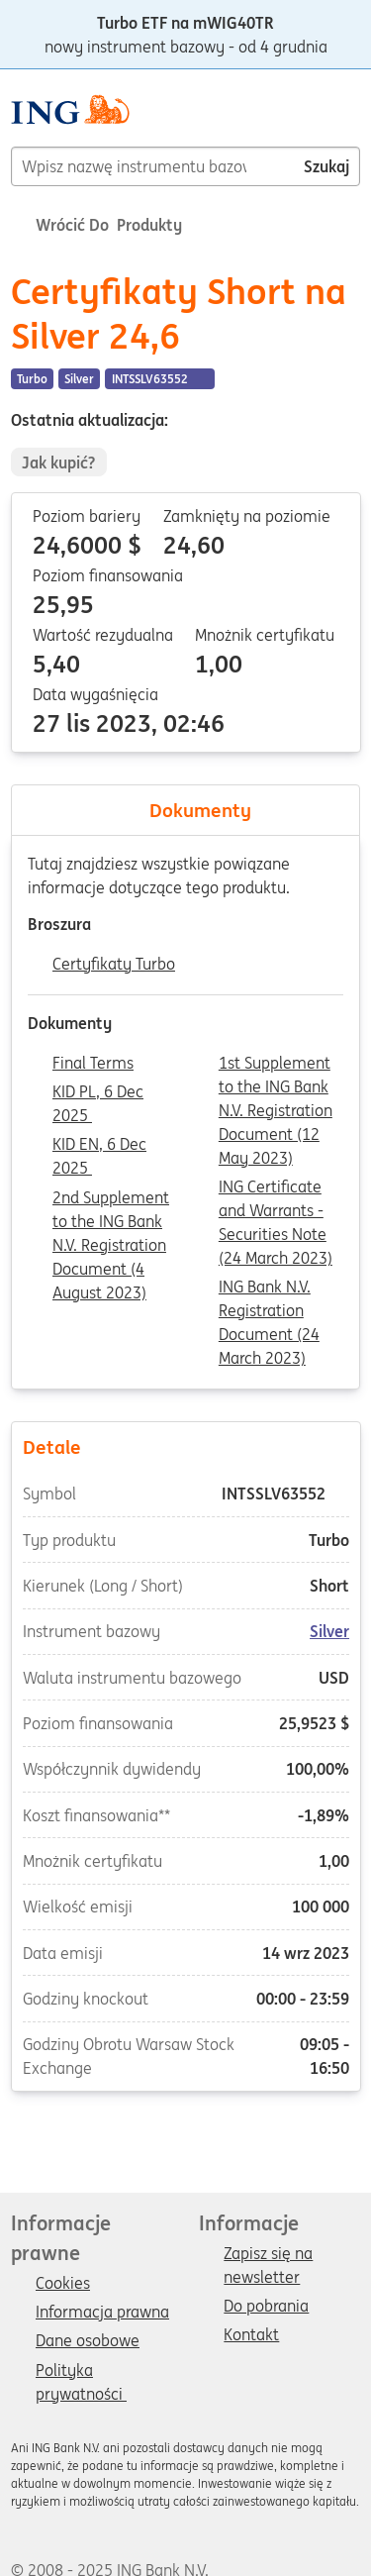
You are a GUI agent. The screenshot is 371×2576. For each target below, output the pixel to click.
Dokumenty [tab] (186, 810)
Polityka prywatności (81, 2372)
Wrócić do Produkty (96, 225)
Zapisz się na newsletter (268, 2255)
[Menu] (352, 118)
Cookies (63, 2284)
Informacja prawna (102, 2312)
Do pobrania (266, 2307)
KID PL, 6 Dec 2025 (97, 1093)
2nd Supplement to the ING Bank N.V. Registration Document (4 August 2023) (110, 1199)
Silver (329, 1631)
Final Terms (93, 1064)
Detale (185, 1446)
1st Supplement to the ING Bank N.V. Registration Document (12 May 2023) (275, 1065)
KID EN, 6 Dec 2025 (99, 1146)
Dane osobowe (87, 2341)
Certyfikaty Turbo (113, 965)
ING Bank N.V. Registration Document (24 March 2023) (269, 1288)
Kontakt (251, 2335)
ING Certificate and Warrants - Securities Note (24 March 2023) (275, 1188)
